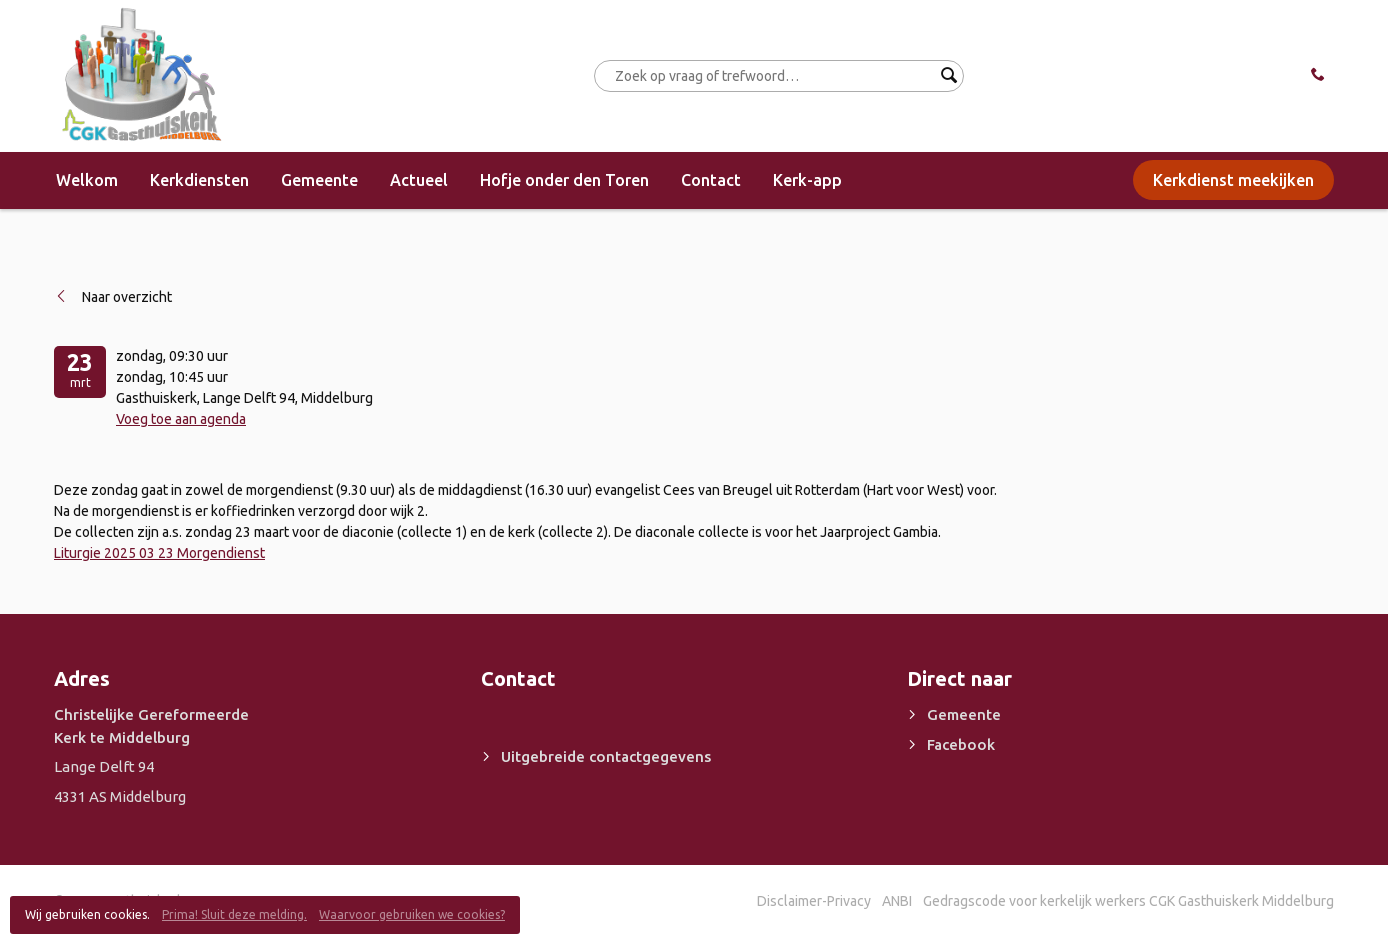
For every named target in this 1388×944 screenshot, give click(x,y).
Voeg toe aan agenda (181, 419)
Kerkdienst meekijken (1233, 180)
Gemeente (319, 180)
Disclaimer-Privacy (814, 901)
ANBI (897, 901)
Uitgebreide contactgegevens (606, 756)
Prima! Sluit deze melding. (234, 914)
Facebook (961, 744)
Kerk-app (807, 180)
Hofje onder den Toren (564, 180)
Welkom (87, 180)
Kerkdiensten (199, 180)
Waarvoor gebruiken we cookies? (412, 914)
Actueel (419, 180)
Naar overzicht (127, 297)
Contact (711, 180)
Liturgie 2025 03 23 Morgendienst (159, 553)
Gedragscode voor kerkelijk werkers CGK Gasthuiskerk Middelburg (1128, 901)
